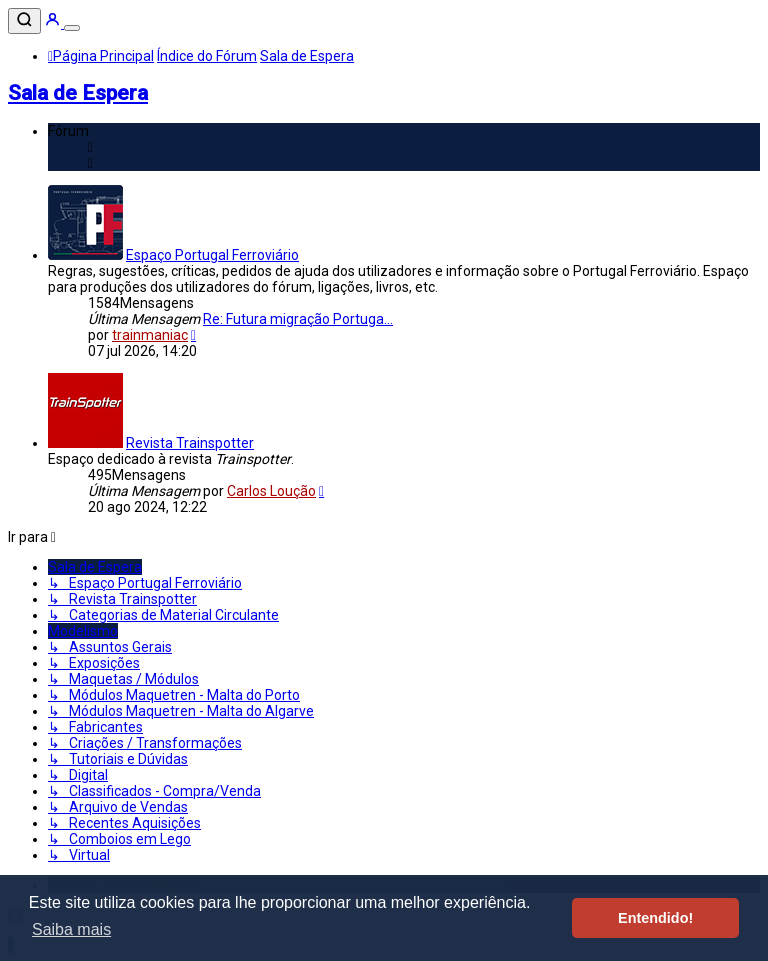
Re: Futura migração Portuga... (298, 319)
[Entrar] (54, 23)
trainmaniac (150, 335)
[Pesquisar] (24, 21)
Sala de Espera (78, 93)
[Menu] (72, 28)
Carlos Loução (271, 491)
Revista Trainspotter (190, 443)
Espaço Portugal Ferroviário (212, 255)
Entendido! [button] (655, 918)
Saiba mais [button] (71, 929)
